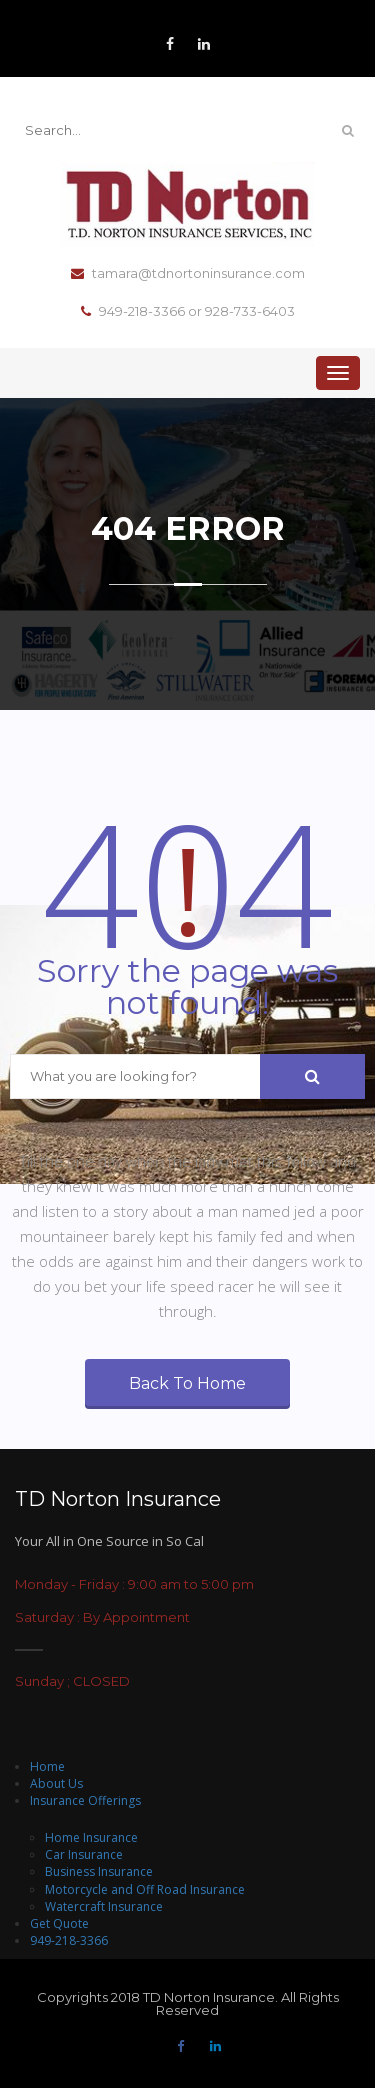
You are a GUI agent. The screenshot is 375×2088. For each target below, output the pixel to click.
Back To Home (187, 1383)
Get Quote (59, 1923)
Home (47, 1766)
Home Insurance (91, 1837)
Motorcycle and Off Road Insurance (145, 1889)
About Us (56, 1783)
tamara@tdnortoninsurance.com (188, 274)
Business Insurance (99, 1871)
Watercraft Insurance (104, 1906)
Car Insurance (84, 1854)
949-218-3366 (69, 1940)
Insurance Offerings (85, 1800)
